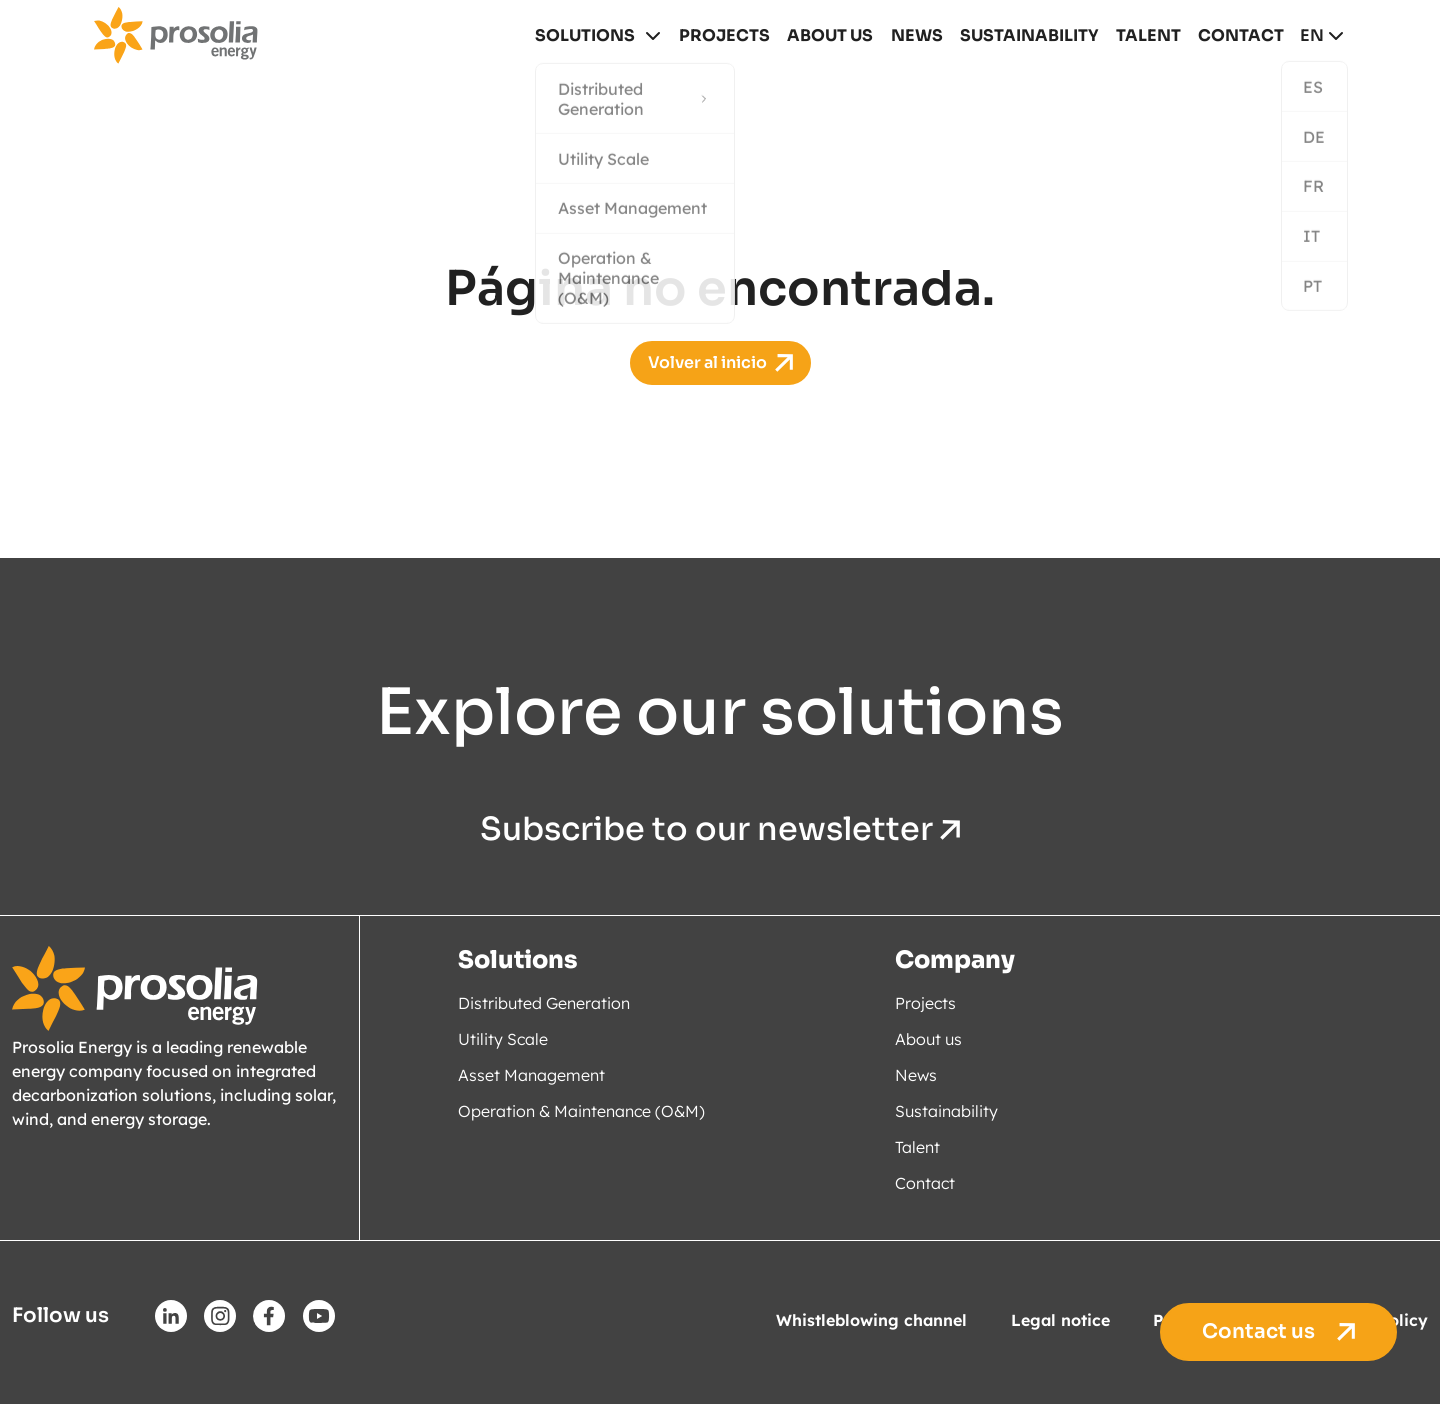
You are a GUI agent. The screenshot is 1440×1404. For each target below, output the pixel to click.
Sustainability (1034, 35)
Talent (1150, 35)
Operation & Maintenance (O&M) (581, 1111)
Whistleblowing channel (871, 1320)
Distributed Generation (544, 1003)
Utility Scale (503, 1039)
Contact (1241, 35)
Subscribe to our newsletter (720, 829)
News (923, 35)
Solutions (594, 35)
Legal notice (1060, 1320)
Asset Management (531, 1075)
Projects (733, 35)
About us (837, 35)
